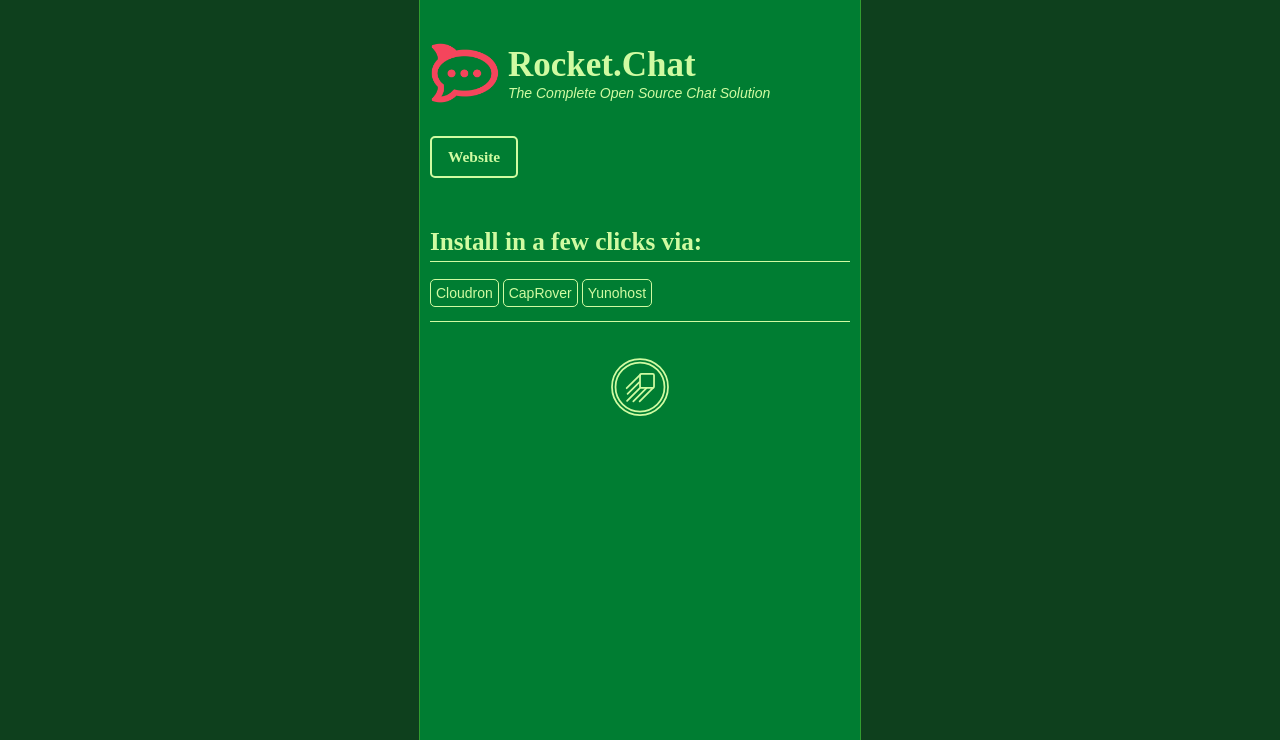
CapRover (540, 293)
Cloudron (464, 293)
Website (474, 156)
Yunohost (617, 293)
